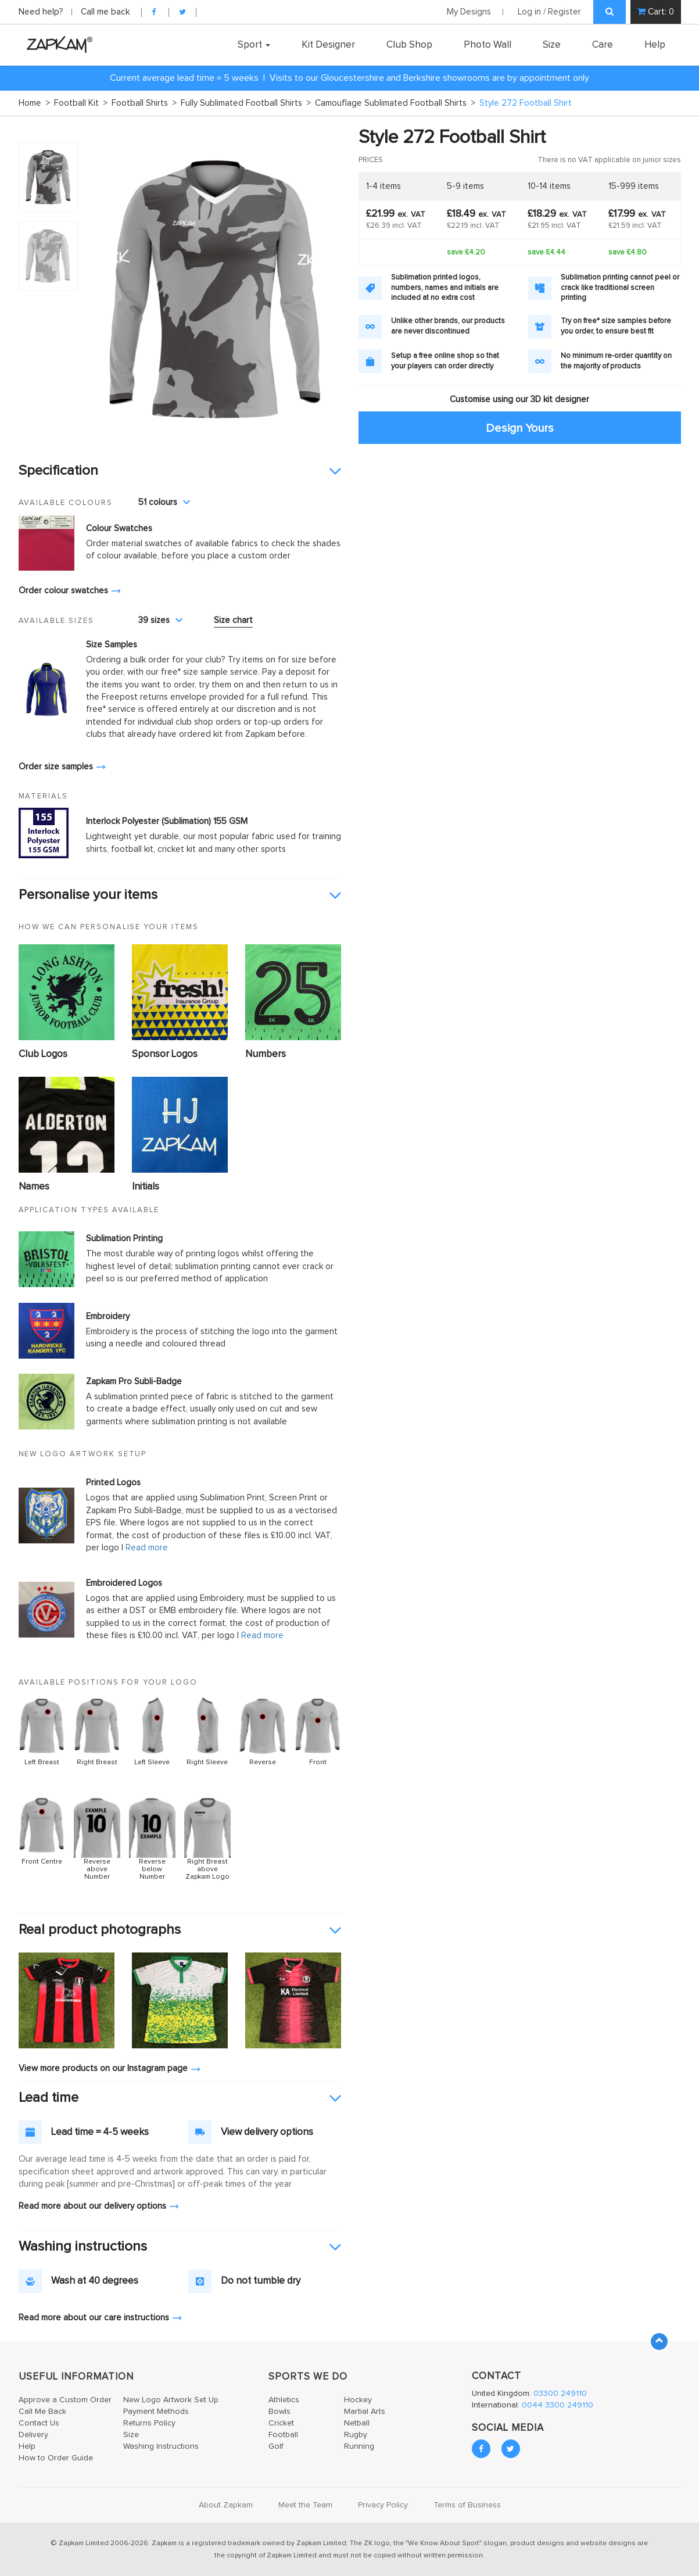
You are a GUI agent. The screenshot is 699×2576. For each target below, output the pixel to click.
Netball (357, 2423)
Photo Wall (487, 45)
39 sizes (160, 620)
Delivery (33, 2434)
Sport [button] (254, 45)
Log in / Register (549, 12)
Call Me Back (42, 2411)
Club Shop (409, 45)
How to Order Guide (56, 2458)
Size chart (233, 620)
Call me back (105, 12)
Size (552, 45)
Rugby (355, 2434)
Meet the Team (305, 2505)
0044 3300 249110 (557, 2405)
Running (359, 2446)
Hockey (358, 2400)
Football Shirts (144, 103)
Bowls (279, 2411)
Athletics (283, 2400)
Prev (102, 288)
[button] (180, 471)
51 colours (164, 502)
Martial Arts (364, 2411)
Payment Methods (156, 2411)
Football (283, 2434)
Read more (147, 1548)
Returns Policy (149, 2423)
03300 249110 (560, 2393)
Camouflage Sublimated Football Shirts (395, 103)
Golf (276, 2446)
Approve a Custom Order (65, 2400)
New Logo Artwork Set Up (170, 2400)
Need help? (42, 12)
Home (34, 103)
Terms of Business (467, 2505)
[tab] (180, 471)
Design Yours (520, 428)
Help (654, 45)
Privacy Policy (383, 2505)
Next (326, 288)
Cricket (281, 2423)
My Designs (469, 12)
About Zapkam (226, 2505)
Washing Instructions (161, 2446)
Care (602, 45)
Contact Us (39, 2423)
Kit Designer (328, 45)
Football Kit (80, 103)
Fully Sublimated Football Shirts (246, 103)
